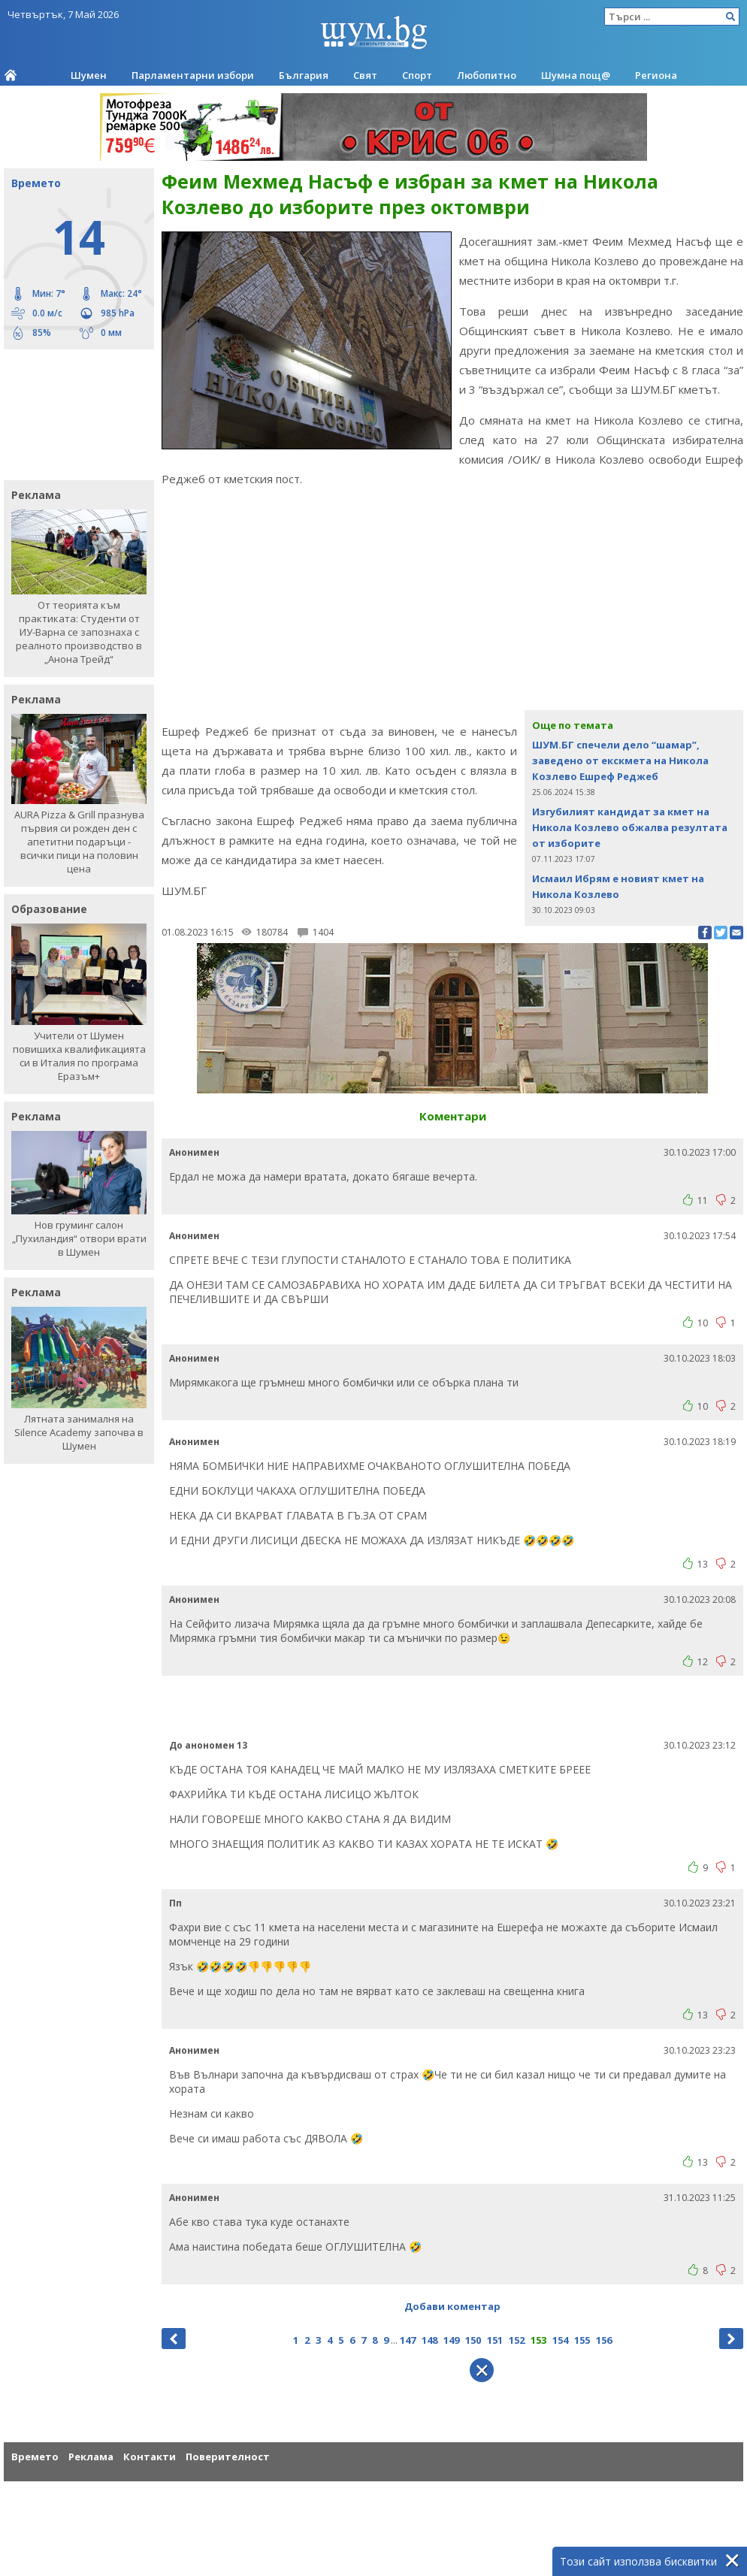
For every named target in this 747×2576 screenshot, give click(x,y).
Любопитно (486, 75)
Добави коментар (452, 2306)
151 (495, 2340)
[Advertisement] (71, 413)
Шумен (89, 75)
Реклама (90, 2456)
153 (538, 2340)
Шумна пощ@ (575, 75)
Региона (656, 75)
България (303, 75)
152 (517, 2340)
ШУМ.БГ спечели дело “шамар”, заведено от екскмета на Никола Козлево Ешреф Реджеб (620, 760)
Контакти (149, 2456)
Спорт (417, 75)
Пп (175, 1903)
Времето (35, 2456)
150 (473, 2340)
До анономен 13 (208, 1745)
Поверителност (228, 2456)
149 (451, 2340)
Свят (365, 75)
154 (560, 2340)
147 (408, 2340)
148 (429, 2340)
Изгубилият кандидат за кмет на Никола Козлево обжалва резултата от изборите (629, 827)
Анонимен (194, 1152)
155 (582, 2340)
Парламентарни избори (193, 75)
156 (604, 2340)
